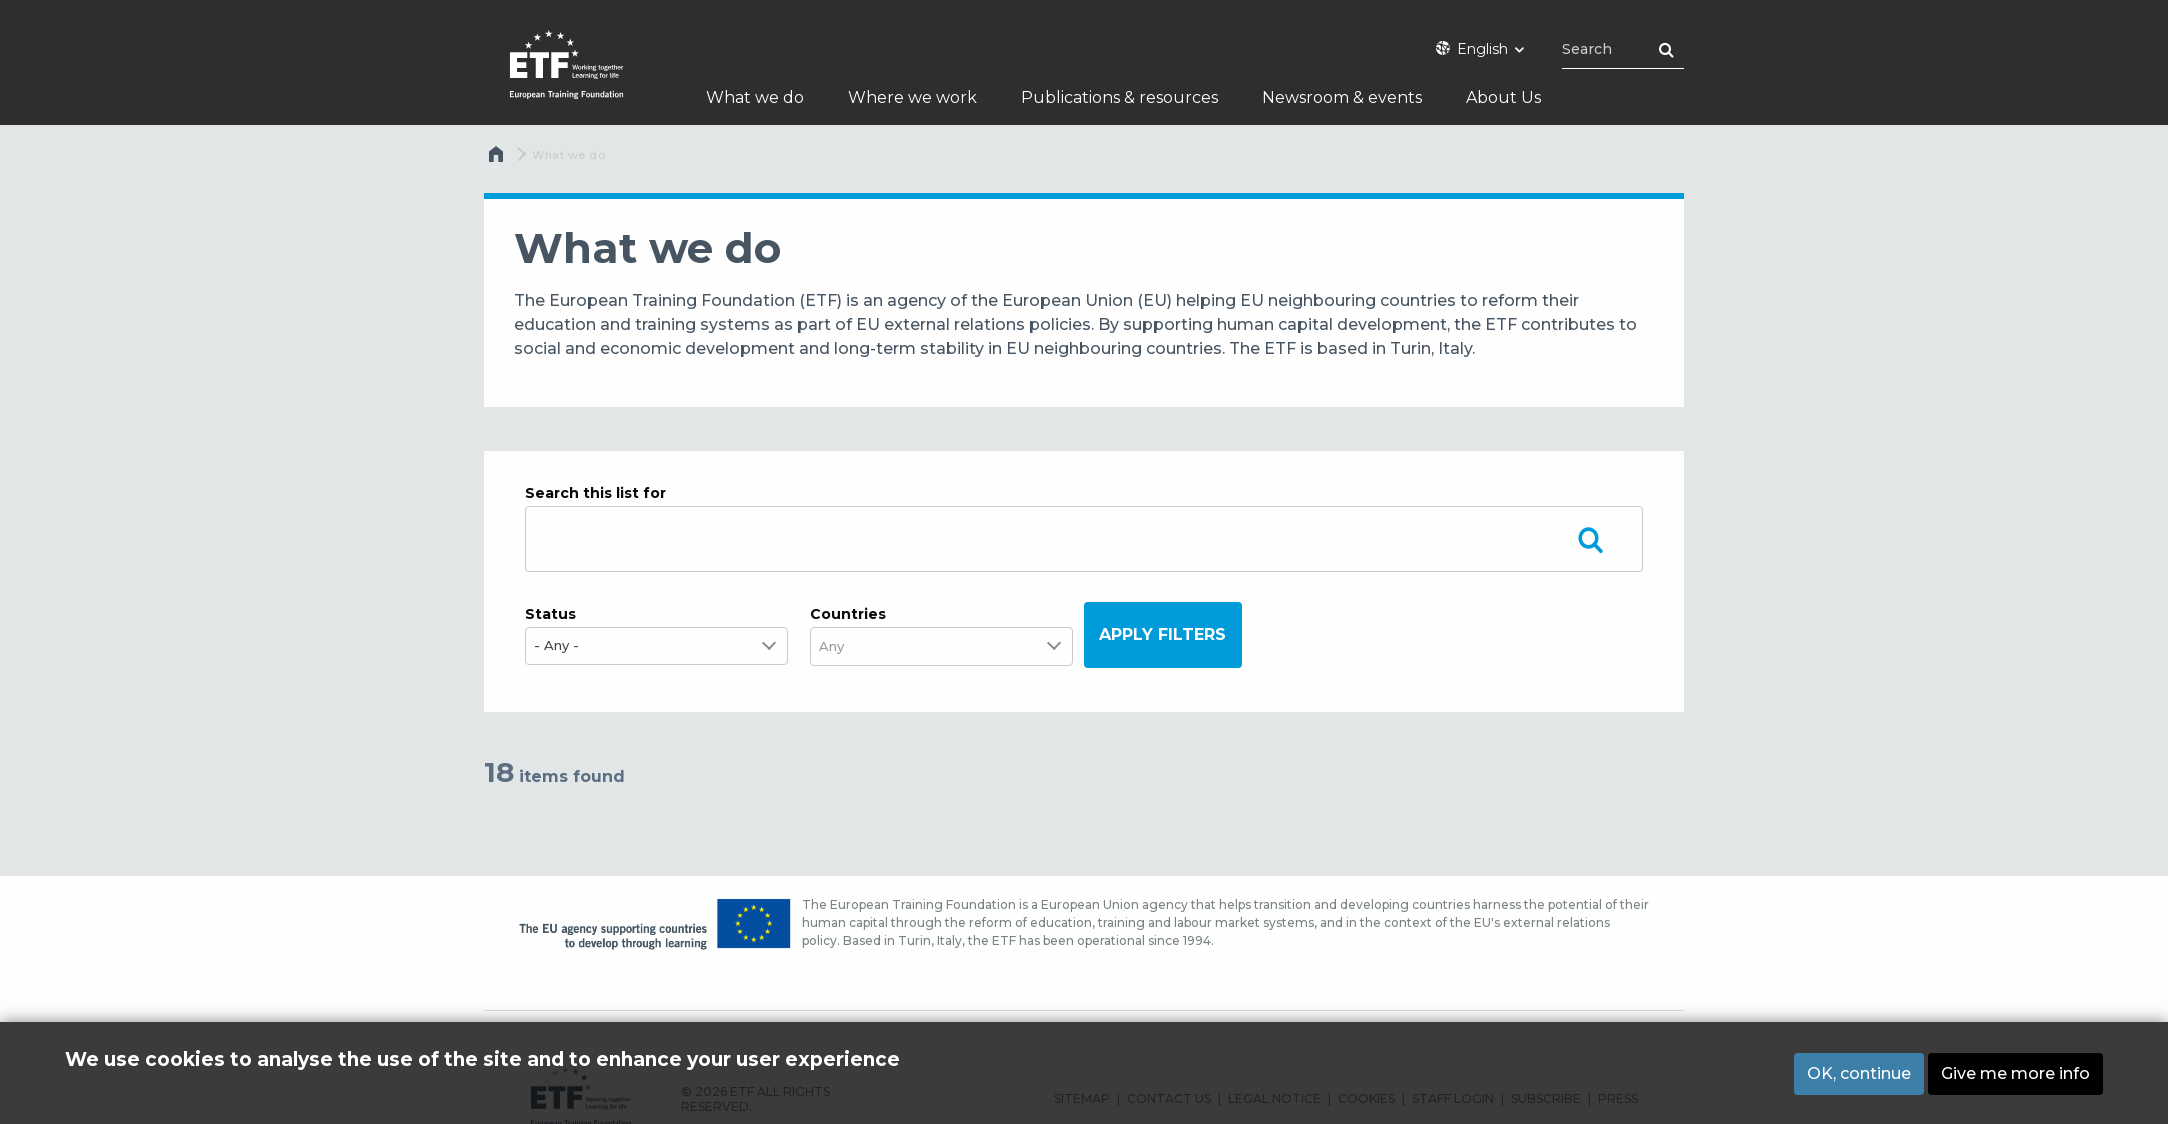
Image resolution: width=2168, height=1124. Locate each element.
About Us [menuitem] (1503, 97)
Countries (848, 614)
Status (550, 614)
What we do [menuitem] (755, 97)
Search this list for (595, 493)
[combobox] (844, 646)
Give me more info (2015, 1073)
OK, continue (1859, 1073)
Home (498, 159)
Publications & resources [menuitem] (1119, 97)
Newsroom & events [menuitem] (1342, 97)
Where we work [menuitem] (912, 97)
